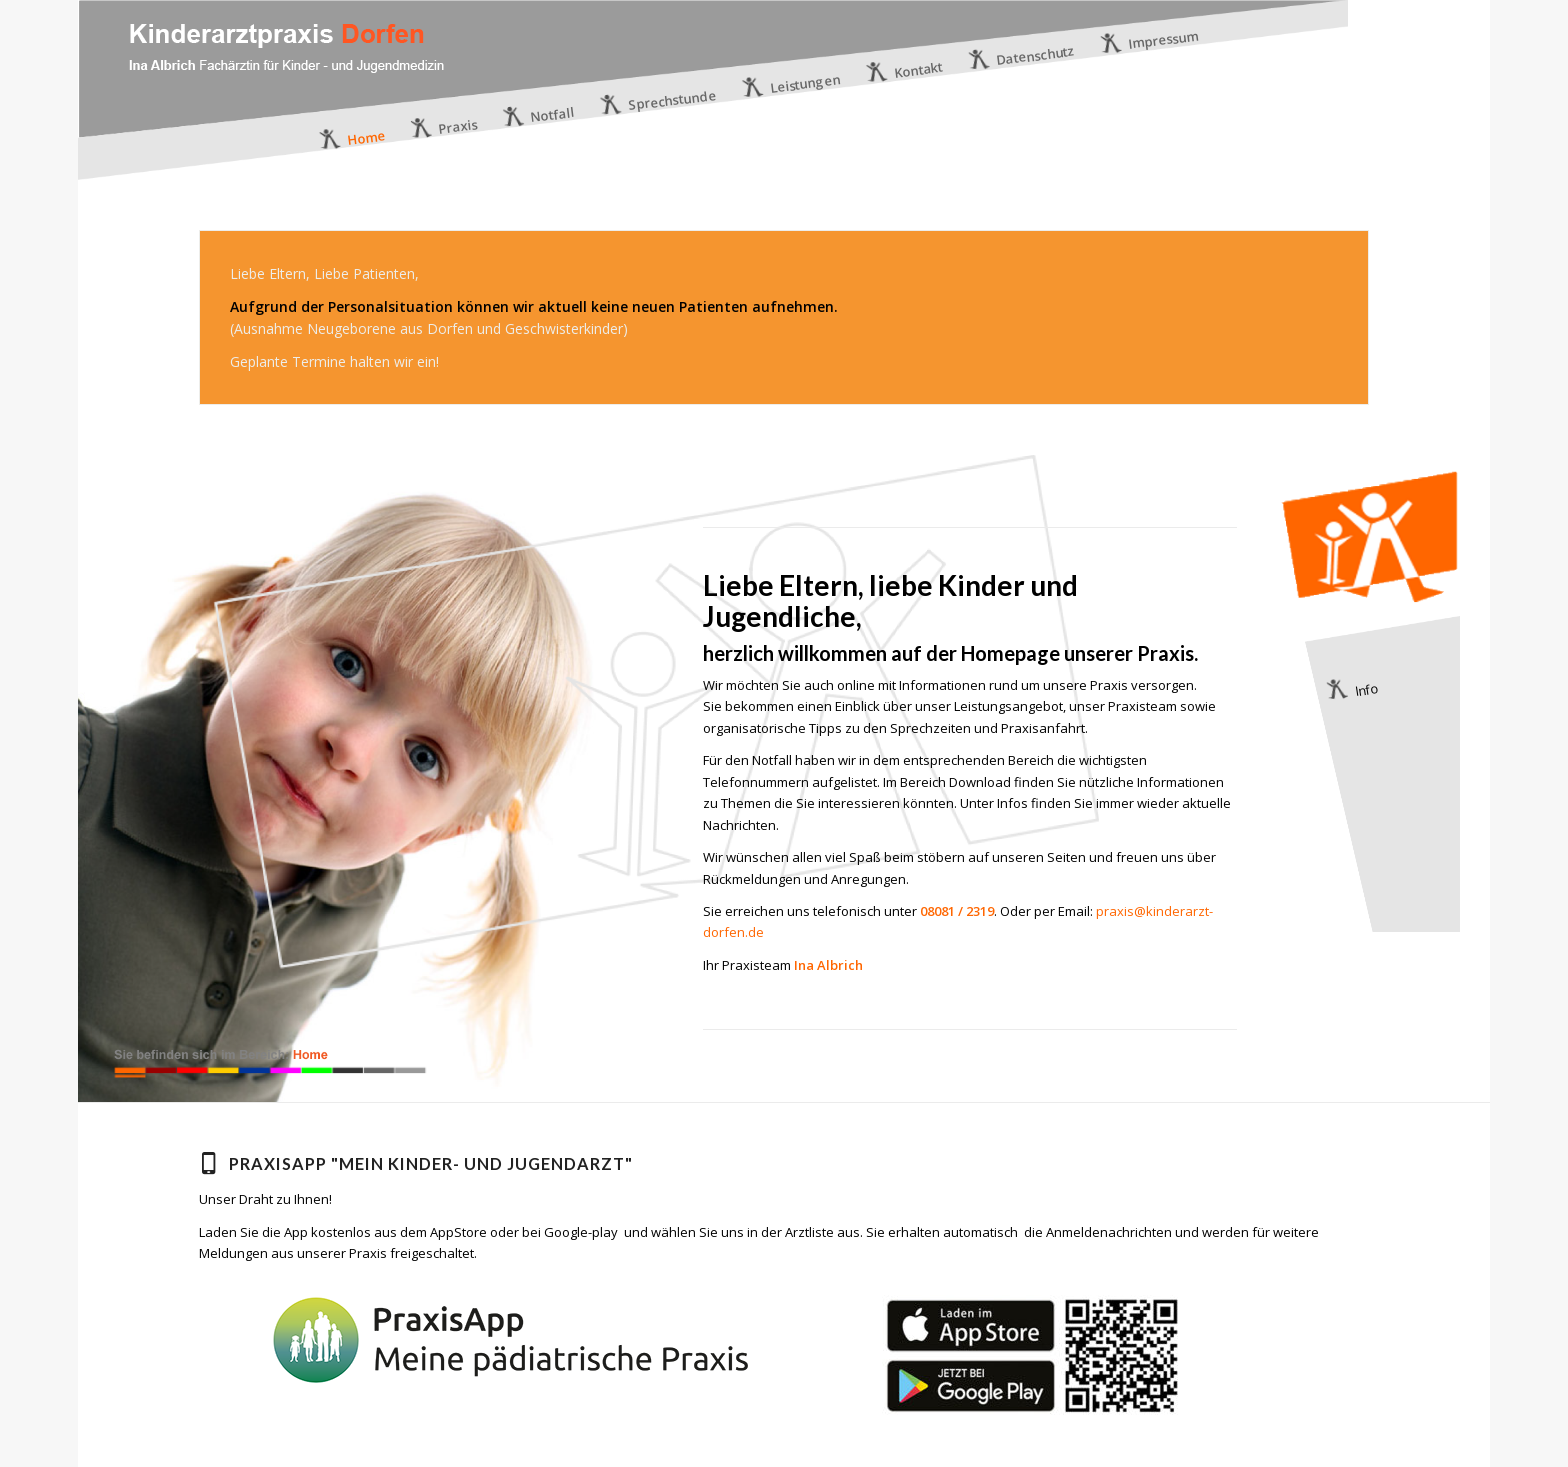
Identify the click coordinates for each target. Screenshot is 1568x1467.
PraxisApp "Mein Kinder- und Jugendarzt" (431, 1163)
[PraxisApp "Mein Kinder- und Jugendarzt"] (209, 1163)
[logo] (286, 100)
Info (1366, 689)
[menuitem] (352, 139)
